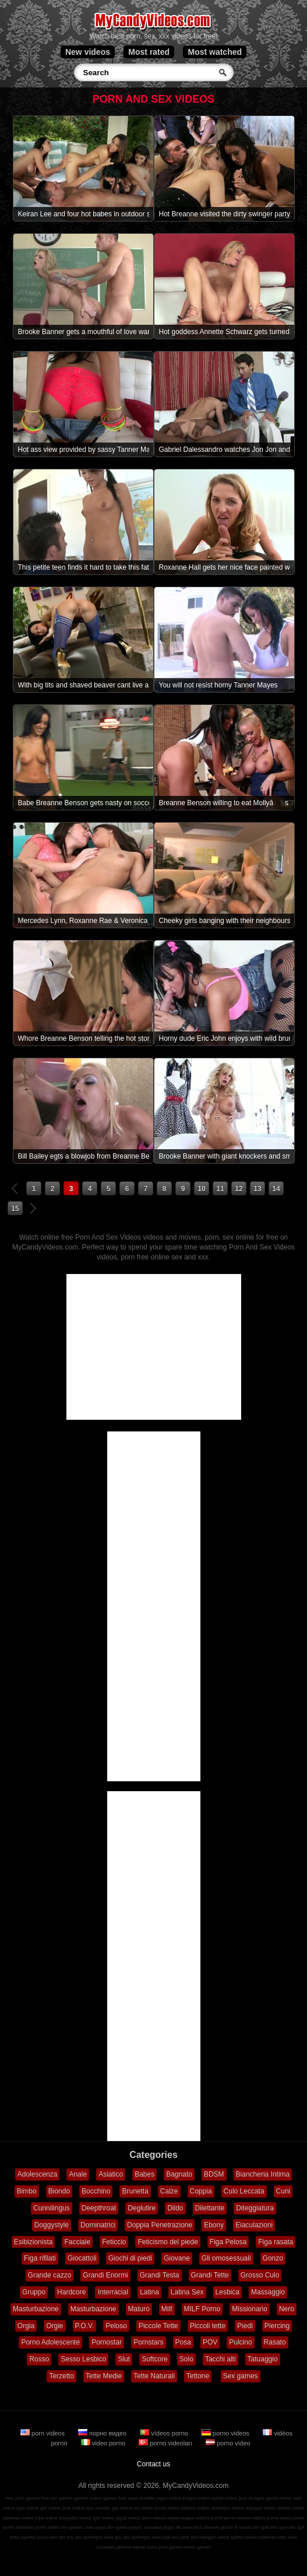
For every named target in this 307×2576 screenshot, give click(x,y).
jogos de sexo (178, 2527)
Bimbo (27, 2191)
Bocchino (96, 2191)
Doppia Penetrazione (159, 2225)
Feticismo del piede (167, 2242)
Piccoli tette (207, 2326)
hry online (143, 2508)
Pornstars (148, 2342)
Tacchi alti (220, 2359)
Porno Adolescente (50, 2342)
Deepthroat (99, 2208)
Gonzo (273, 2258)
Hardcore (71, 2292)
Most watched (215, 52)
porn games (170, 2547)
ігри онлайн (98, 2508)
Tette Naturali (154, 2376)
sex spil (296, 2527)
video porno (104, 2443)
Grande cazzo (50, 2275)
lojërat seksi (144, 2547)
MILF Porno (202, 2309)
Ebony (214, 2225)
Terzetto (61, 2376)
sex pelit (180, 2537)
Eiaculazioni (254, 2225)
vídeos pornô (209, 2518)
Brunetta (135, 2191)
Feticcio (114, 2242)
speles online (291, 2508)
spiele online (224, 2498)
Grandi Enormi (105, 2275)
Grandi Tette (210, 2275)
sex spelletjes (89, 2537)
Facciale (77, 2242)
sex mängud (203, 2537)
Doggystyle (51, 2225)
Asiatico (110, 2174)
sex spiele (117, 2527)
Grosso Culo (260, 2275)
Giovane (177, 2258)
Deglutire (142, 2208)
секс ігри (161, 2537)
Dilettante (210, 2208)
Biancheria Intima (263, 2174)
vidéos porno (265, 2518)
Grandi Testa (159, 2275)
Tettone (197, 2376)
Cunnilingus (51, 2208)
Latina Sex (187, 2292)
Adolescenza (37, 2174)
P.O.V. (84, 2326)
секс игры (94, 2527)
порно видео (103, 2433)
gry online (122, 2508)
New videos (87, 52)
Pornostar (106, 2342)
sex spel (278, 2527)
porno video (228, 2443)
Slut (124, 2359)
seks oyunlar (23, 2537)
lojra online (46, 2518)
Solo (186, 2359)
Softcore (155, 2359)
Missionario (249, 2309)
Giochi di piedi (130, 2258)
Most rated (149, 52)
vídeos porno (165, 2433)
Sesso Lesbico (83, 2359)
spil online (50, 2508)
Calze (169, 2191)
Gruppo (33, 2292)
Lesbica (227, 2292)
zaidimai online (18, 2518)
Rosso (39, 2359)
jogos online (168, 2498)
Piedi (245, 2326)
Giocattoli (82, 2258)
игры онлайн (141, 2498)
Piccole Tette (158, 2326)
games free (114, 2498)
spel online (27, 2508)
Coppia (201, 2191)
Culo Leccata (244, 2191)
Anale (78, 2174)
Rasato (275, 2342)
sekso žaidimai (260, 2537)
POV (210, 2342)
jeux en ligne (251, 2498)
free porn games (23, 2498)
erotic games (197, 2547)
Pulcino (240, 2342)
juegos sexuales (145, 2527)
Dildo (175, 2208)
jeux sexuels (206, 2527)
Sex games (240, 2376)
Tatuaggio (263, 2359)
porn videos (43, 2433)
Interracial (112, 2292)
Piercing (277, 2326)
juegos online (196, 2498)
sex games (72, 2527)
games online (88, 2498)
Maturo (139, 2309)
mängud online (260, 2508)
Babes (144, 2174)
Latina (149, 2292)
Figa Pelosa (228, 2242)
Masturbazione (36, 2309)
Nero (286, 2309)
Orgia (25, 2326)
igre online (103, 2518)
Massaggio (268, 2292)
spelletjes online (227, 2508)
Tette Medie (104, 2376)
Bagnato (179, 2174)
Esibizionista (33, 2242)
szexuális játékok (113, 2547)
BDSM (214, 2174)
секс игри (287, 2537)
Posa (183, 2342)
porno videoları (166, 2443)
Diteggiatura (255, 2208)
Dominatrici (97, 2225)
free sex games (57, 2498)
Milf (166, 2309)
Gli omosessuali (226, 2258)
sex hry (65, 2537)
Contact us (153, 2464)
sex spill (260, 2527)
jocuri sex (47, 2537)
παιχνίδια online (75, 2518)
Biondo (59, 2191)
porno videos (226, 2433)
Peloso (116, 2326)
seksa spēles (230, 2537)
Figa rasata (275, 2242)
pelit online (73, 2508)
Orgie (54, 2326)
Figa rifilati (40, 2258)
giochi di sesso (235, 2527)
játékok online (195, 2508)
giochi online (279, 2498)
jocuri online (167, 2508)
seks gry (112, 2537)
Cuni (283, 2191)
